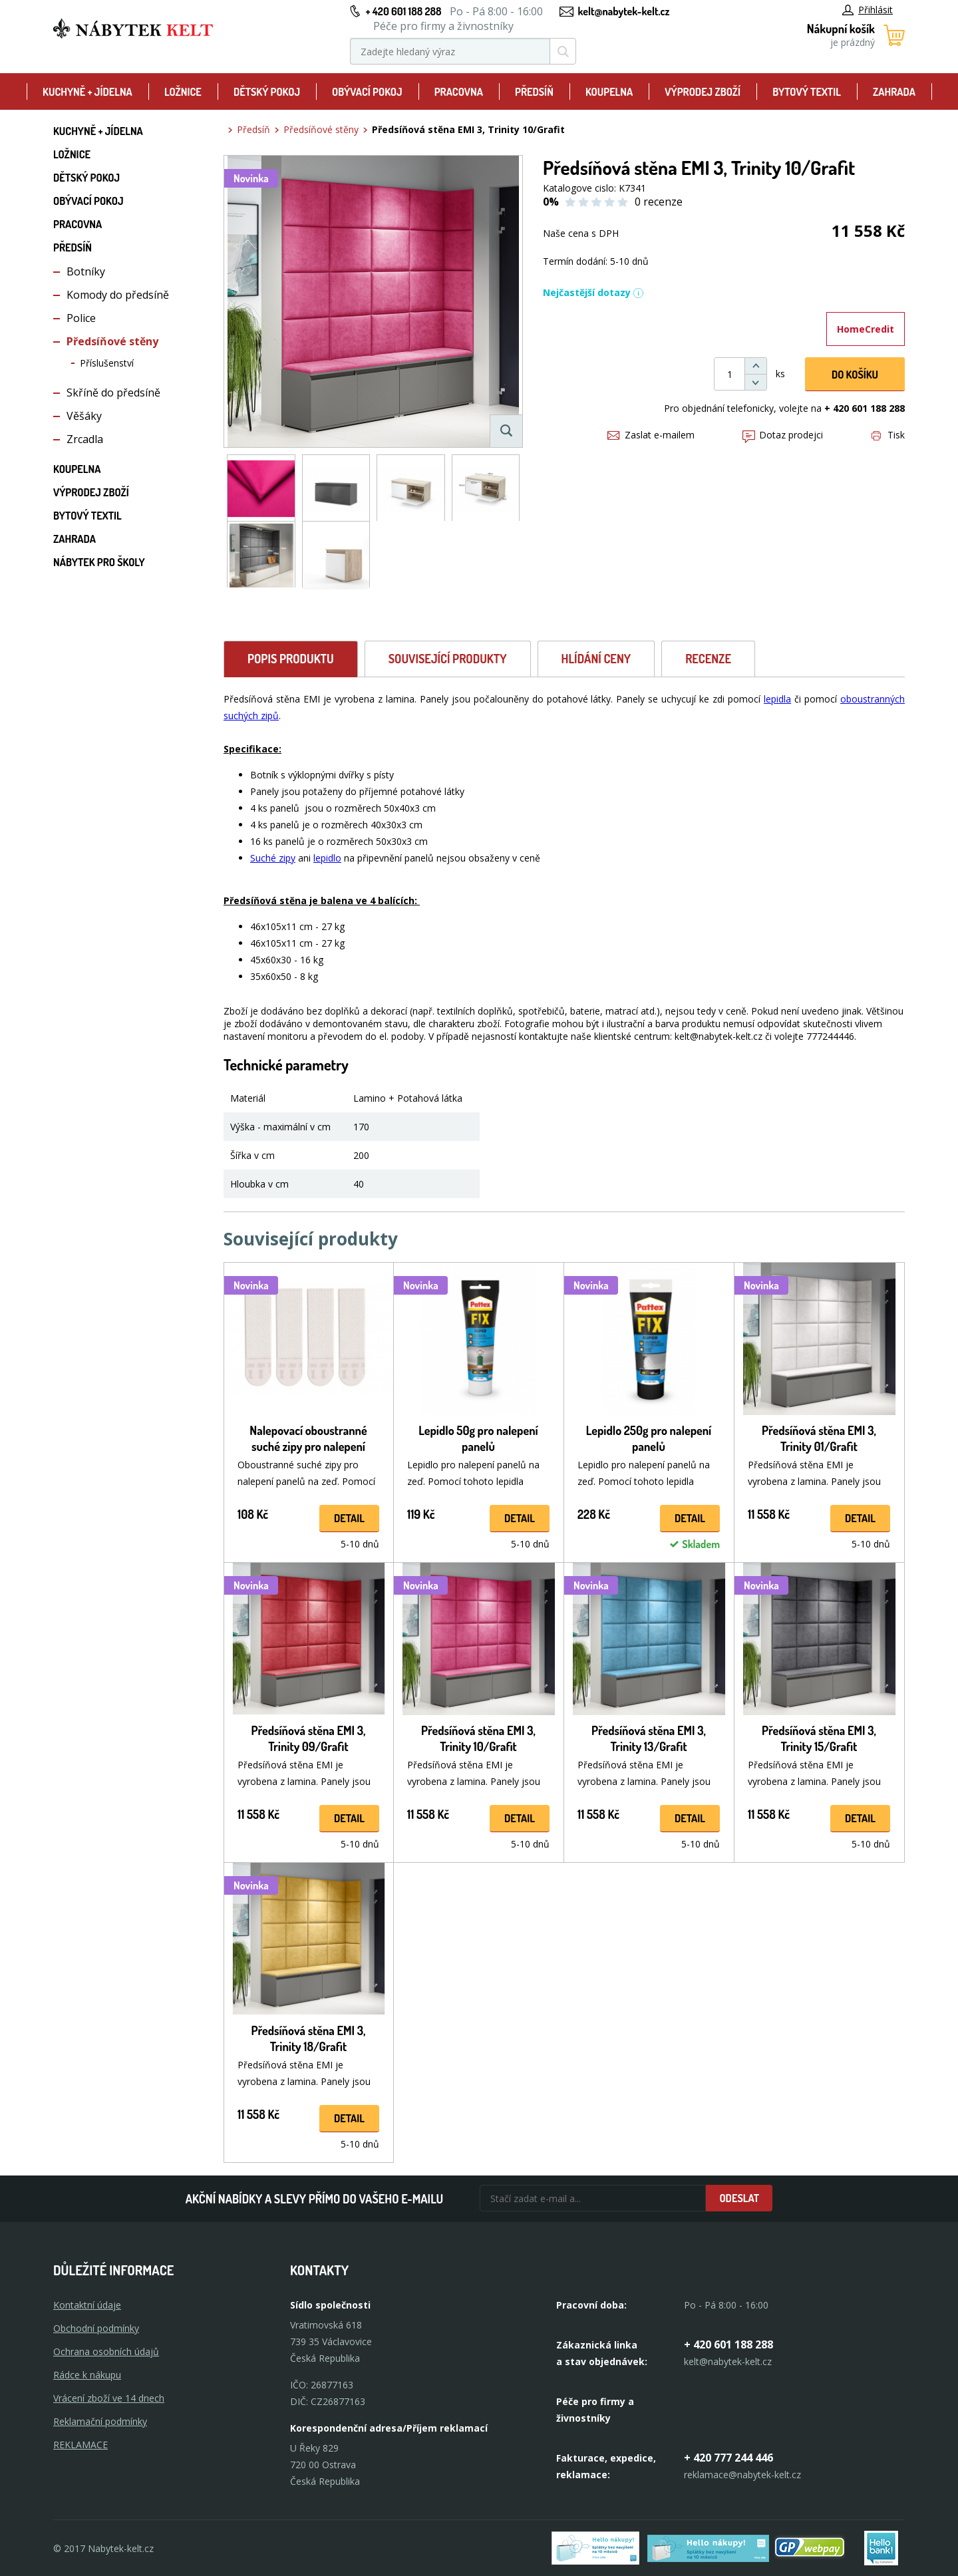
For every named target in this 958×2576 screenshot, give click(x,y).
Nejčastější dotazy (593, 292)
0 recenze (659, 201)
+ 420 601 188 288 (403, 11)
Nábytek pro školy (99, 562)
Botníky (86, 271)
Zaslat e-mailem (651, 434)
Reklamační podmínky (100, 2421)
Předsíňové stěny (112, 341)
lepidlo (327, 858)
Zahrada (894, 91)
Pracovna (458, 91)
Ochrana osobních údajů (106, 2351)
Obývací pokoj (367, 91)
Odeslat (739, 2198)
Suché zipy (272, 858)
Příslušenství (107, 363)
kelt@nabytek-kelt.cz (624, 11)
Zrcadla (85, 439)
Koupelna (609, 91)
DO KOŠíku (855, 374)
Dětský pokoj (267, 91)
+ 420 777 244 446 (728, 2457)
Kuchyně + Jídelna (87, 91)
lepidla (777, 699)
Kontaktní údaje (87, 2305)
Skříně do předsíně (113, 392)
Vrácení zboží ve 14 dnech (108, 2398)
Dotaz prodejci (782, 434)
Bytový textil (806, 91)
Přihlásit (867, 9)
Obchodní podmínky (96, 2328)
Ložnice (183, 91)
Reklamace (80, 2444)
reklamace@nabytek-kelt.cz (742, 2474)
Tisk (888, 434)
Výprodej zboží (702, 91)
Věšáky (84, 415)
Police (81, 318)
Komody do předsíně (118, 294)
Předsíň (534, 91)
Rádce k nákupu (87, 2374)
